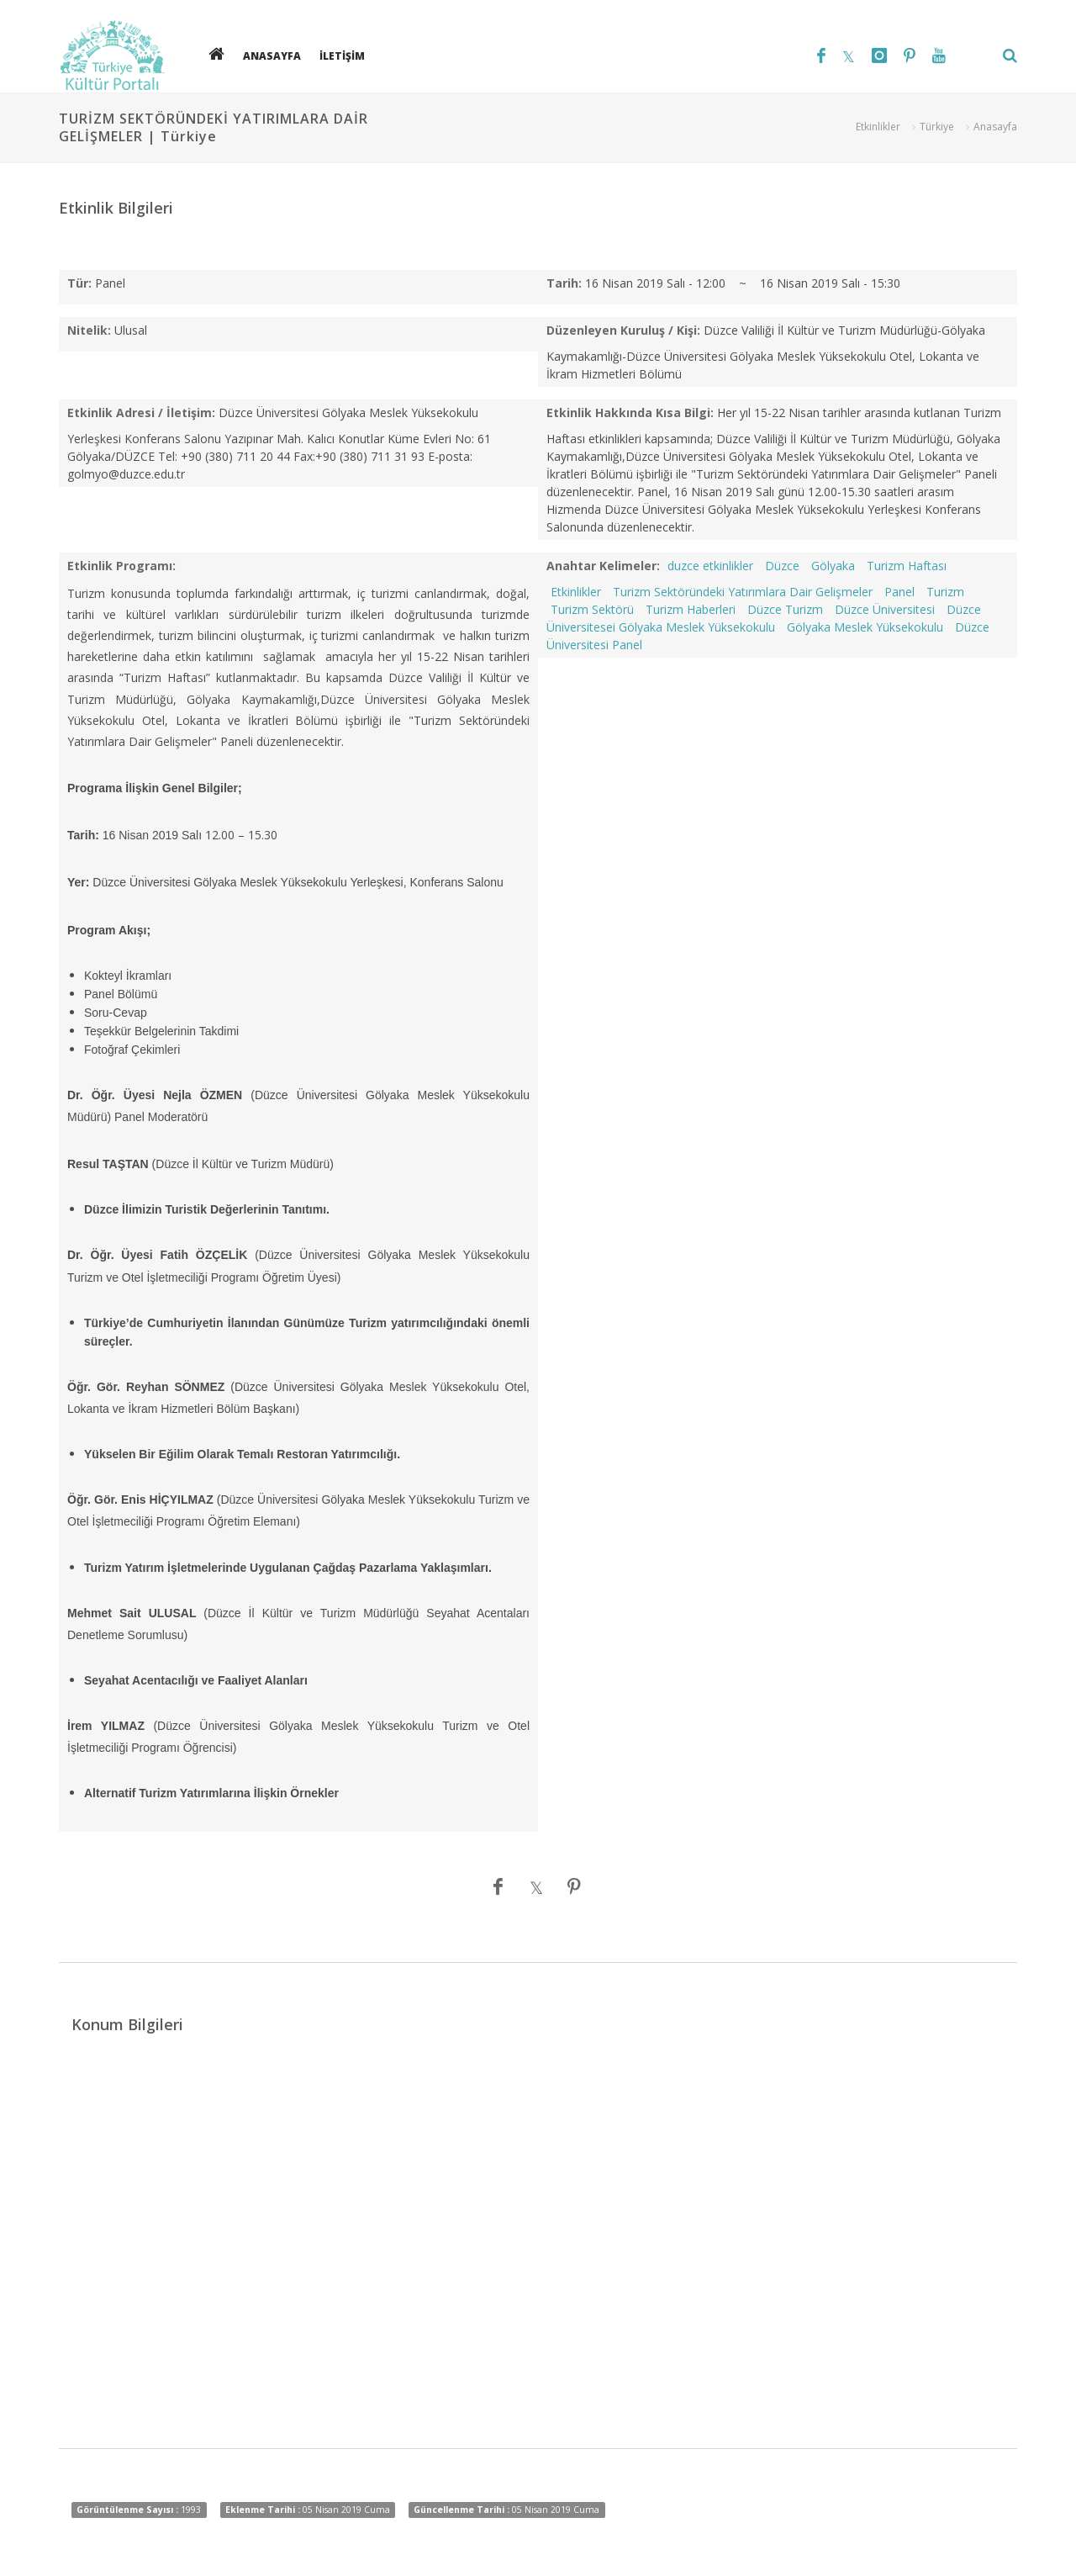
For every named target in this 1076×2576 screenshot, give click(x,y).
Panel (899, 592)
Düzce (782, 566)
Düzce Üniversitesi (885, 609)
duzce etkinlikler (710, 566)
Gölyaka (833, 566)
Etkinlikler (878, 126)
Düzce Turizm (785, 609)
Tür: (79, 283)
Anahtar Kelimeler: (603, 566)
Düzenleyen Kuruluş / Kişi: (623, 330)
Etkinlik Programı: (121, 566)
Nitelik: (89, 330)
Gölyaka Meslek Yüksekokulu (865, 627)
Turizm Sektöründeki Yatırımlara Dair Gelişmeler (743, 592)
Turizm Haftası (907, 566)
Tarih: (564, 283)
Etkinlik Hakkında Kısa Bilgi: (630, 413)
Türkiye (937, 126)
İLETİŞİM (342, 55)
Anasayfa (995, 126)
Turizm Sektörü (592, 609)
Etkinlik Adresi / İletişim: (141, 413)
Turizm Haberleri (691, 609)
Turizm (945, 592)
